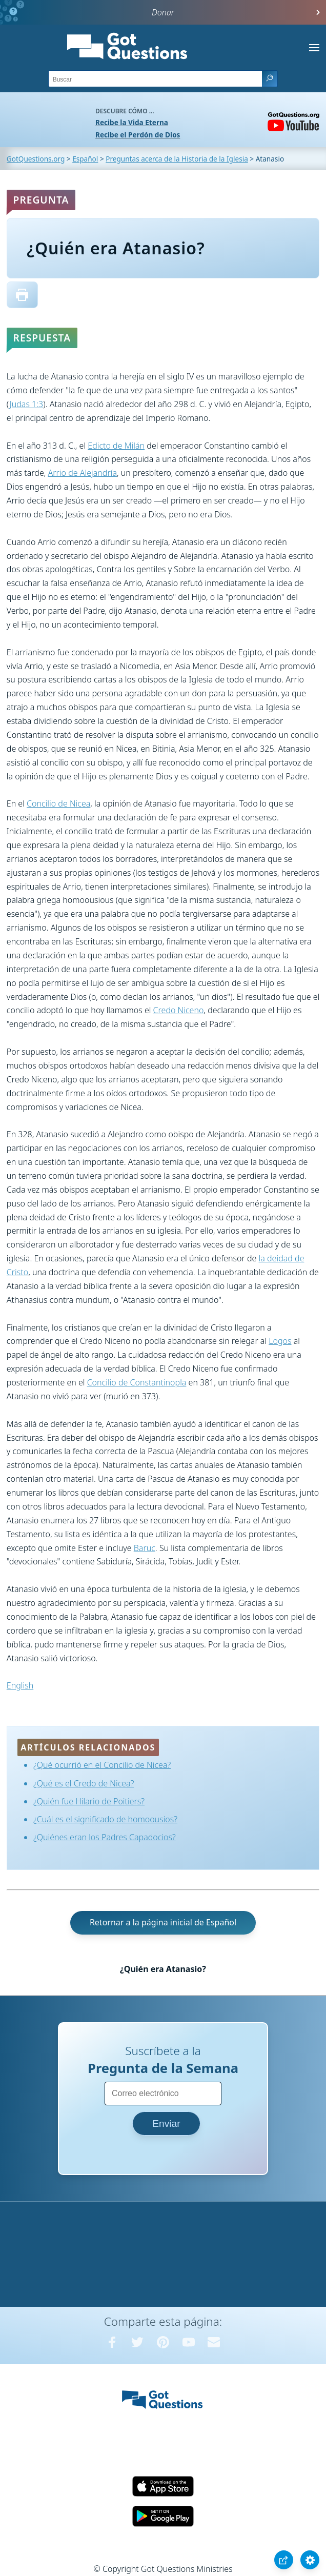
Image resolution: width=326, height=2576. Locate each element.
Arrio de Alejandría (82, 472)
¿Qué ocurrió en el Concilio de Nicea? (102, 1764)
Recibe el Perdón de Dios (137, 134)
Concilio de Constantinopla (137, 1382)
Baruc (144, 1548)
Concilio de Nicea (58, 803)
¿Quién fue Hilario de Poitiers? (89, 1801)
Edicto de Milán (116, 445)
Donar (163, 12)
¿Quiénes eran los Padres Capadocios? (104, 1837)
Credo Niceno (178, 1010)
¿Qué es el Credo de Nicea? (83, 1783)
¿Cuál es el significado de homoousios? (105, 1819)
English (20, 1685)
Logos (280, 1340)
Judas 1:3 (27, 404)
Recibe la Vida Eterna (131, 122)
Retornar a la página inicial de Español (163, 1922)
